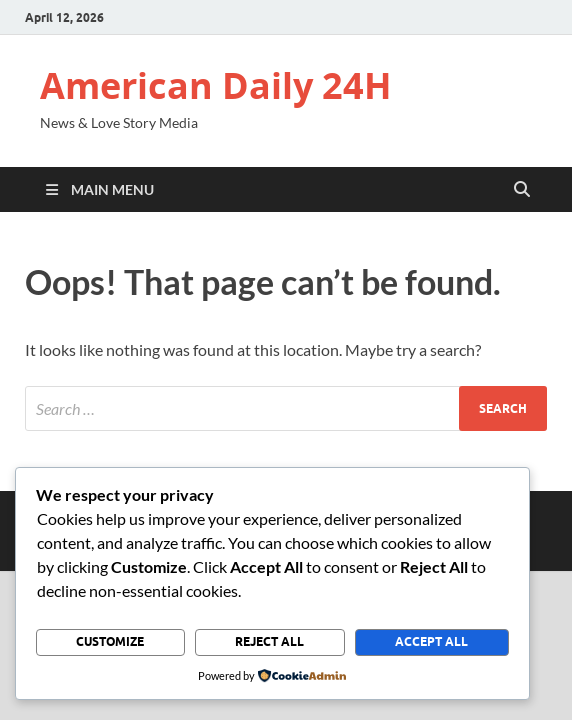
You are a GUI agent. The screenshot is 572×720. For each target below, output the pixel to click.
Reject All (269, 641)
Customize (110, 641)
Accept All (431, 641)
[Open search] (522, 190)
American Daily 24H (216, 85)
